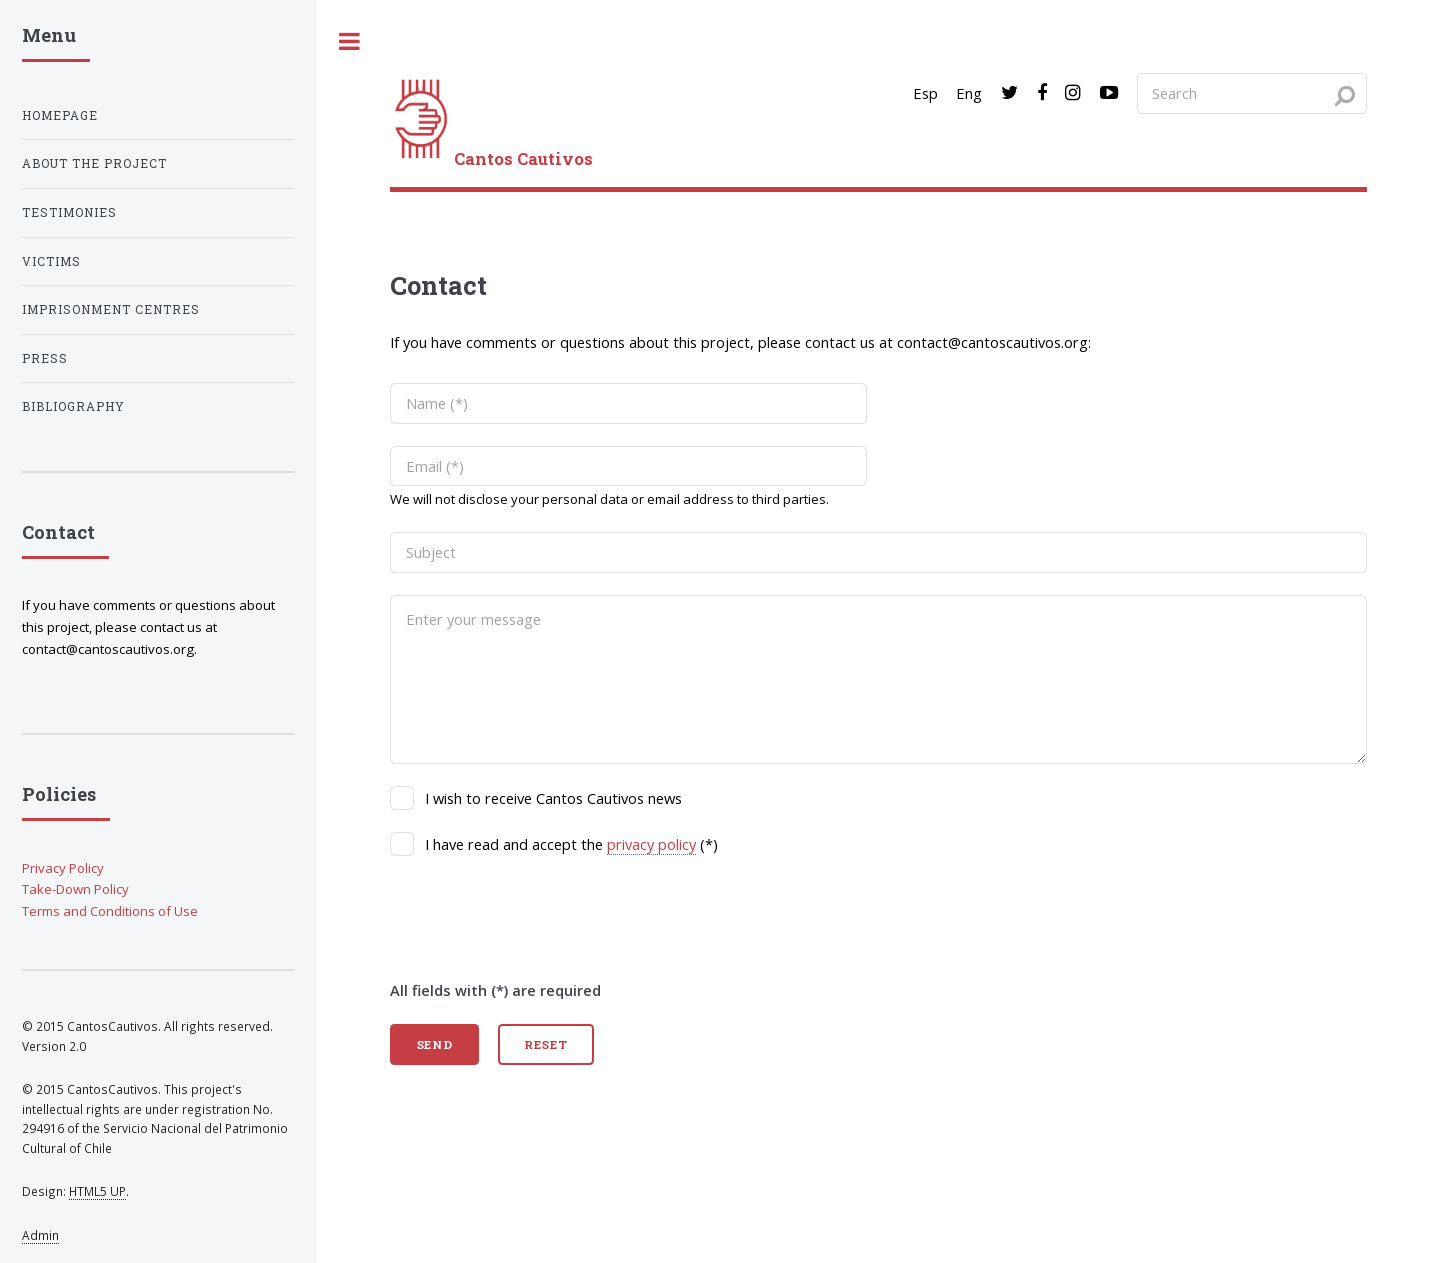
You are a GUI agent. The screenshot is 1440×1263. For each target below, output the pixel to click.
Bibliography (73, 406)
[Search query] (1252, 93)
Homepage (60, 115)
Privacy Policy (63, 868)
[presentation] (542, 917)
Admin (40, 1235)
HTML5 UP (97, 1191)
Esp (925, 93)
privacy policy (651, 844)
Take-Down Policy (75, 889)
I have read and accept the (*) (571, 844)
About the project (94, 163)
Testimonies (69, 212)
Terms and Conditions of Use (110, 911)
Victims (51, 261)
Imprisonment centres (111, 309)
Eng (969, 93)
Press (45, 358)
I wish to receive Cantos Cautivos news (553, 798)
